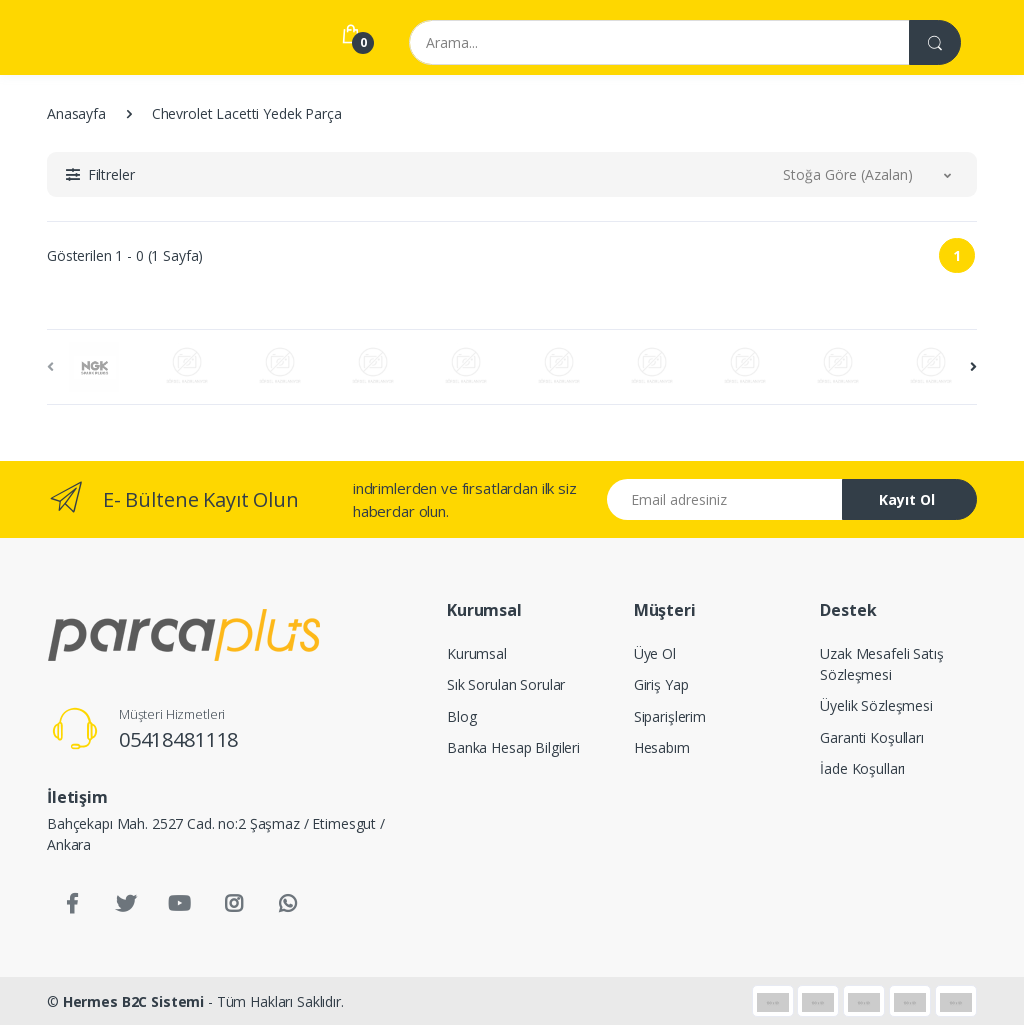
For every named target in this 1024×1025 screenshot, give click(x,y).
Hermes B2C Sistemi (133, 1001)
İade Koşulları (862, 768)
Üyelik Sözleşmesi (876, 705)
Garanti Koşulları (872, 737)
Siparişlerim (670, 716)
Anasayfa (76, 113)
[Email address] (725, 499)
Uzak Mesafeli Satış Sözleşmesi (881, 664)
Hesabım (662, 747)
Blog (461, 716)
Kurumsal (477, 653)
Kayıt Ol (907, 499)
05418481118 (178, 739)
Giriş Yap (661, 684)
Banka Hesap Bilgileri (513, 747)
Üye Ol (655, 653)
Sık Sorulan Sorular (506, 684)
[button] (100, 174)
